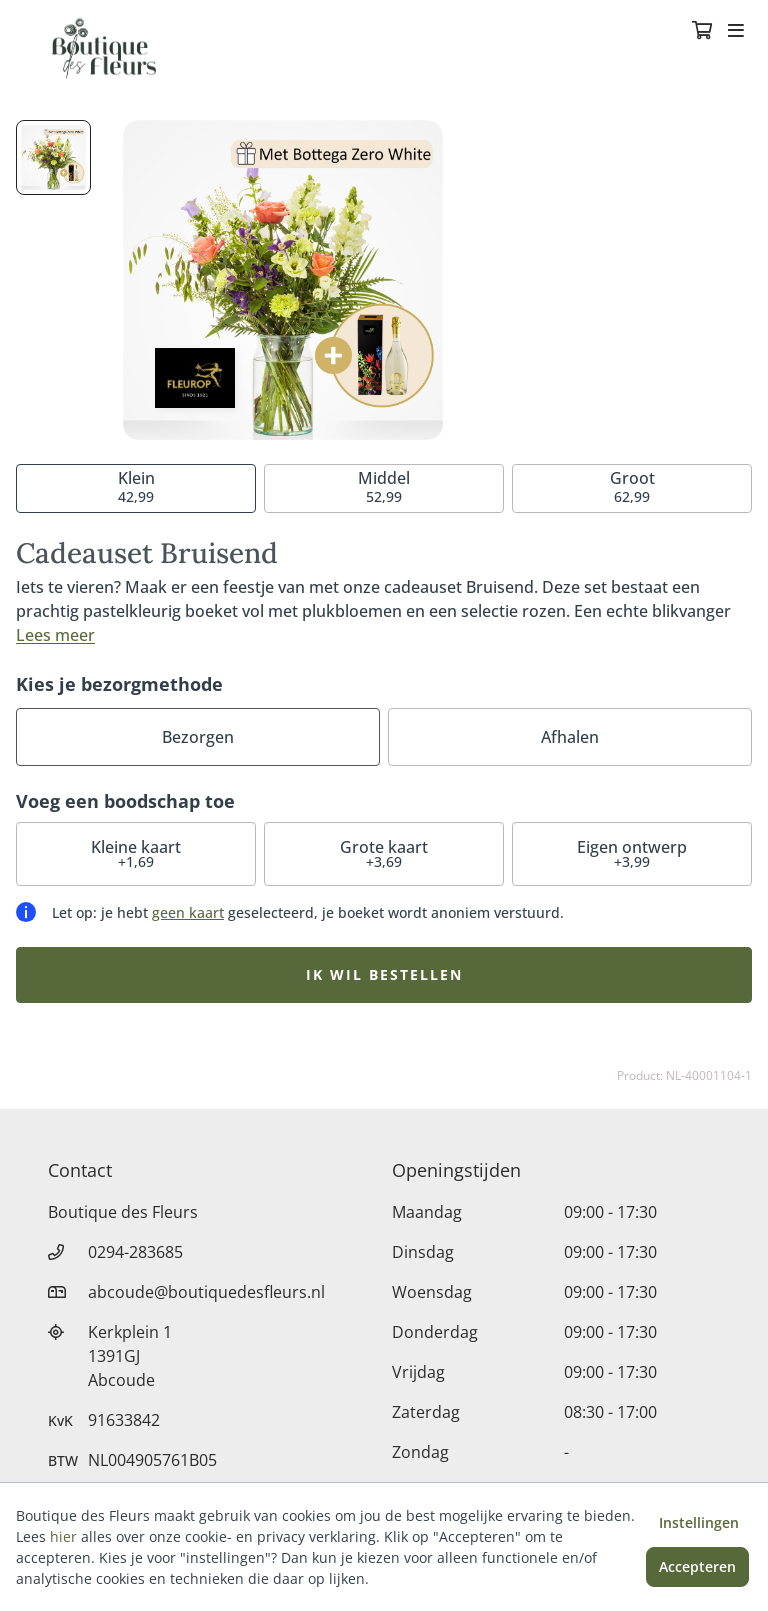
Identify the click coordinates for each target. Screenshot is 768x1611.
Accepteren (697, 1566)
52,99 (384, 486)
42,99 (136, 486)
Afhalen (570, 737)
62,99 (632, 486)
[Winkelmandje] (702, 32)
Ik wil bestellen (384, 974)
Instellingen (699, 1522)
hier (63, 1536)
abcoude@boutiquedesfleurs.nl (206, 1292)
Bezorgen (198, 737)
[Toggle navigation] (736, 32)
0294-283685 (135, 1252)
